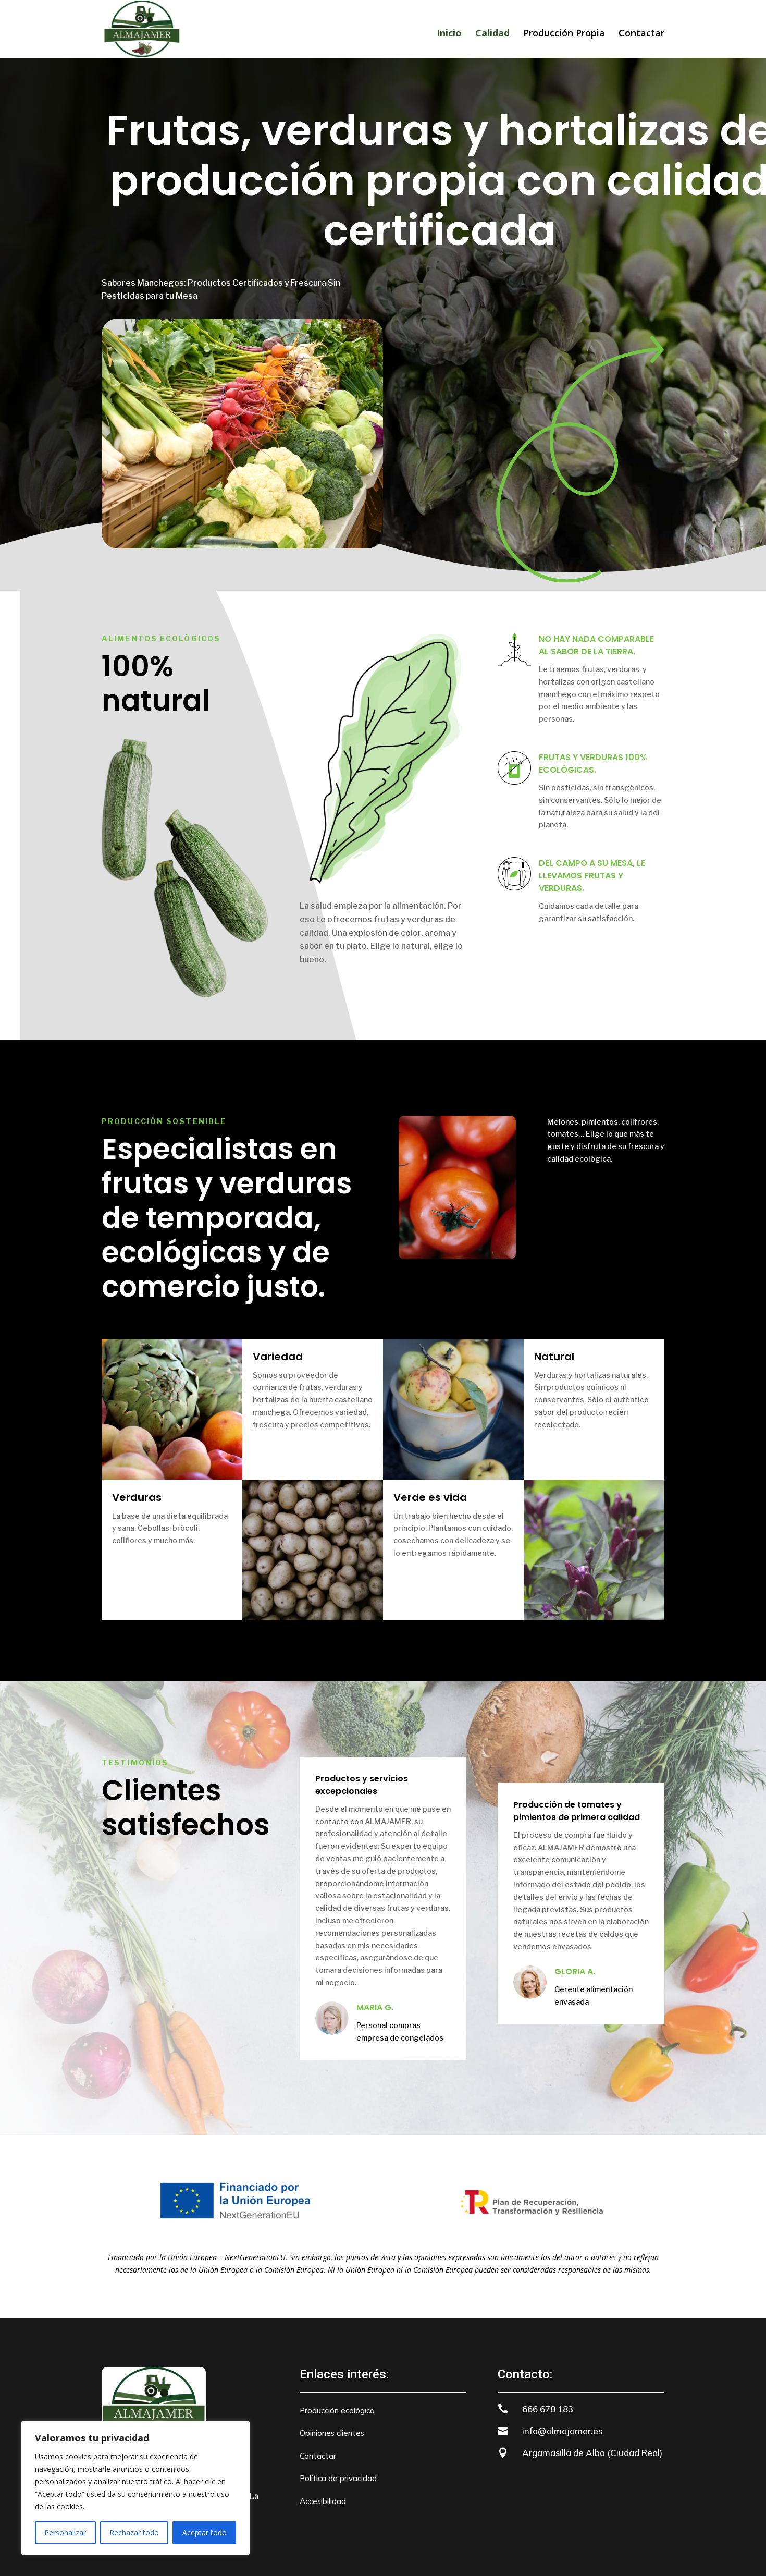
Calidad (492, 33)
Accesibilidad (323, 2501)
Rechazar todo (134, 2532)
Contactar (641, 34)
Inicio (449, 33)
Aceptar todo (204, 2532)
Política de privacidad (338, 2478)
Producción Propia (564, 34)
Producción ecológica (337, 2410)
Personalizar (65, 2532)
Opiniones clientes (332, 2433)
